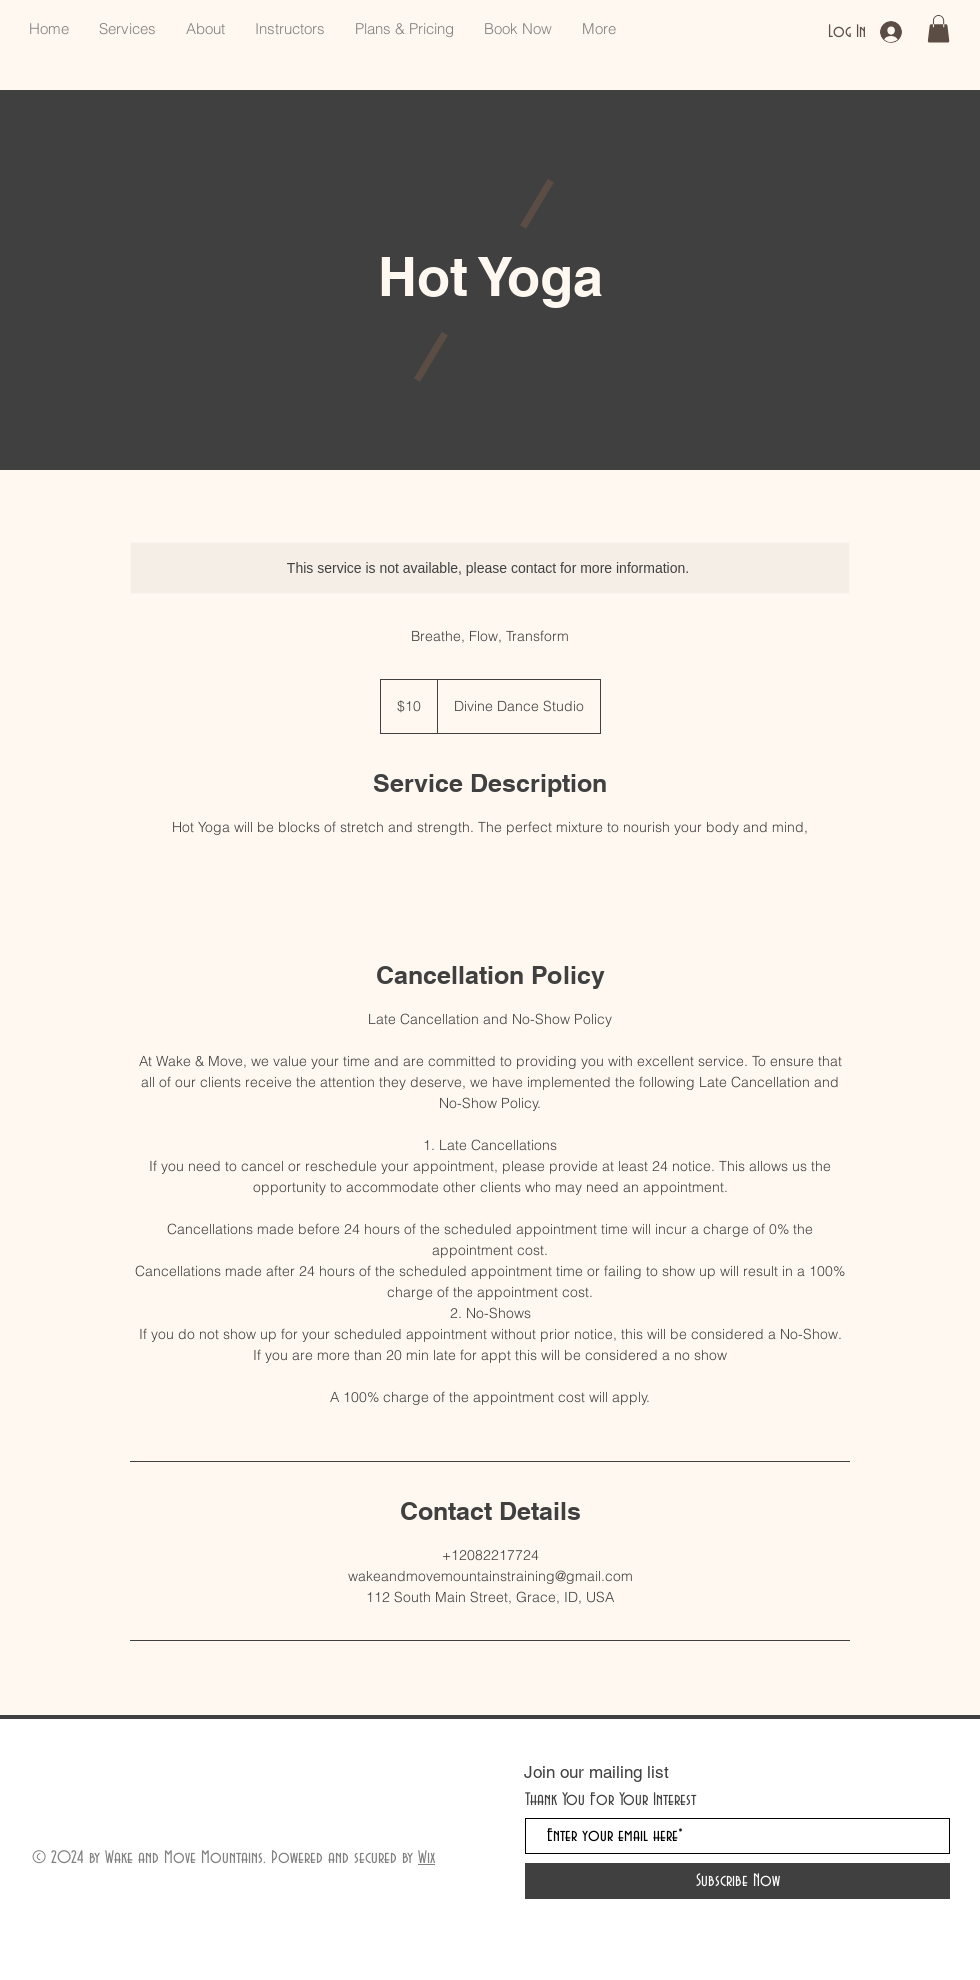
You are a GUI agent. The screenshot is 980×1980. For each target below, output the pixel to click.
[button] (938, 28)
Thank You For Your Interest (610, 1799)
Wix (426, 1857)
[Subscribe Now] (737, 1881)
